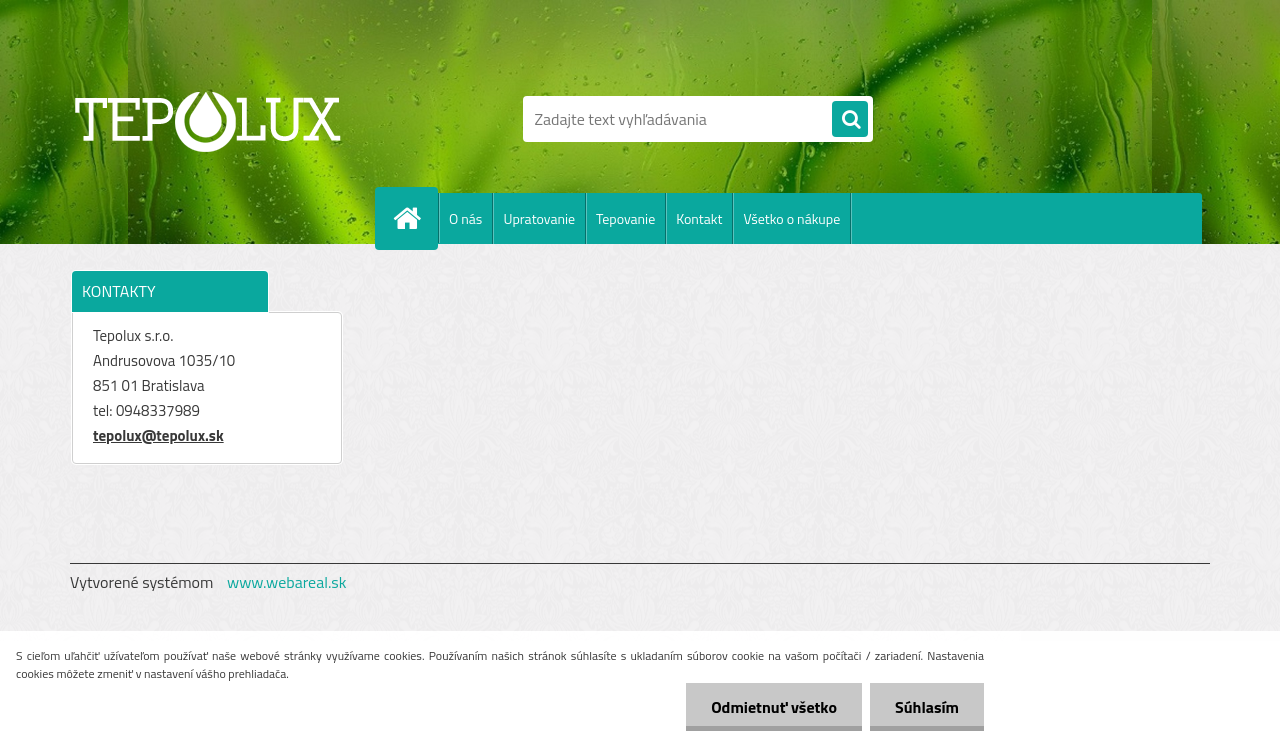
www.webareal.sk (287, 582)
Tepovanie (625, 218)
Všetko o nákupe (791, 218)
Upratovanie (539, 218)
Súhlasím (927, 707)
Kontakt (699, 218)
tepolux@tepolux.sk (158, 435)
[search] (850, 120)
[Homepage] (415, 218)
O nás (465, 218)
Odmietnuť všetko (774, 707)
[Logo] (207, 119)
